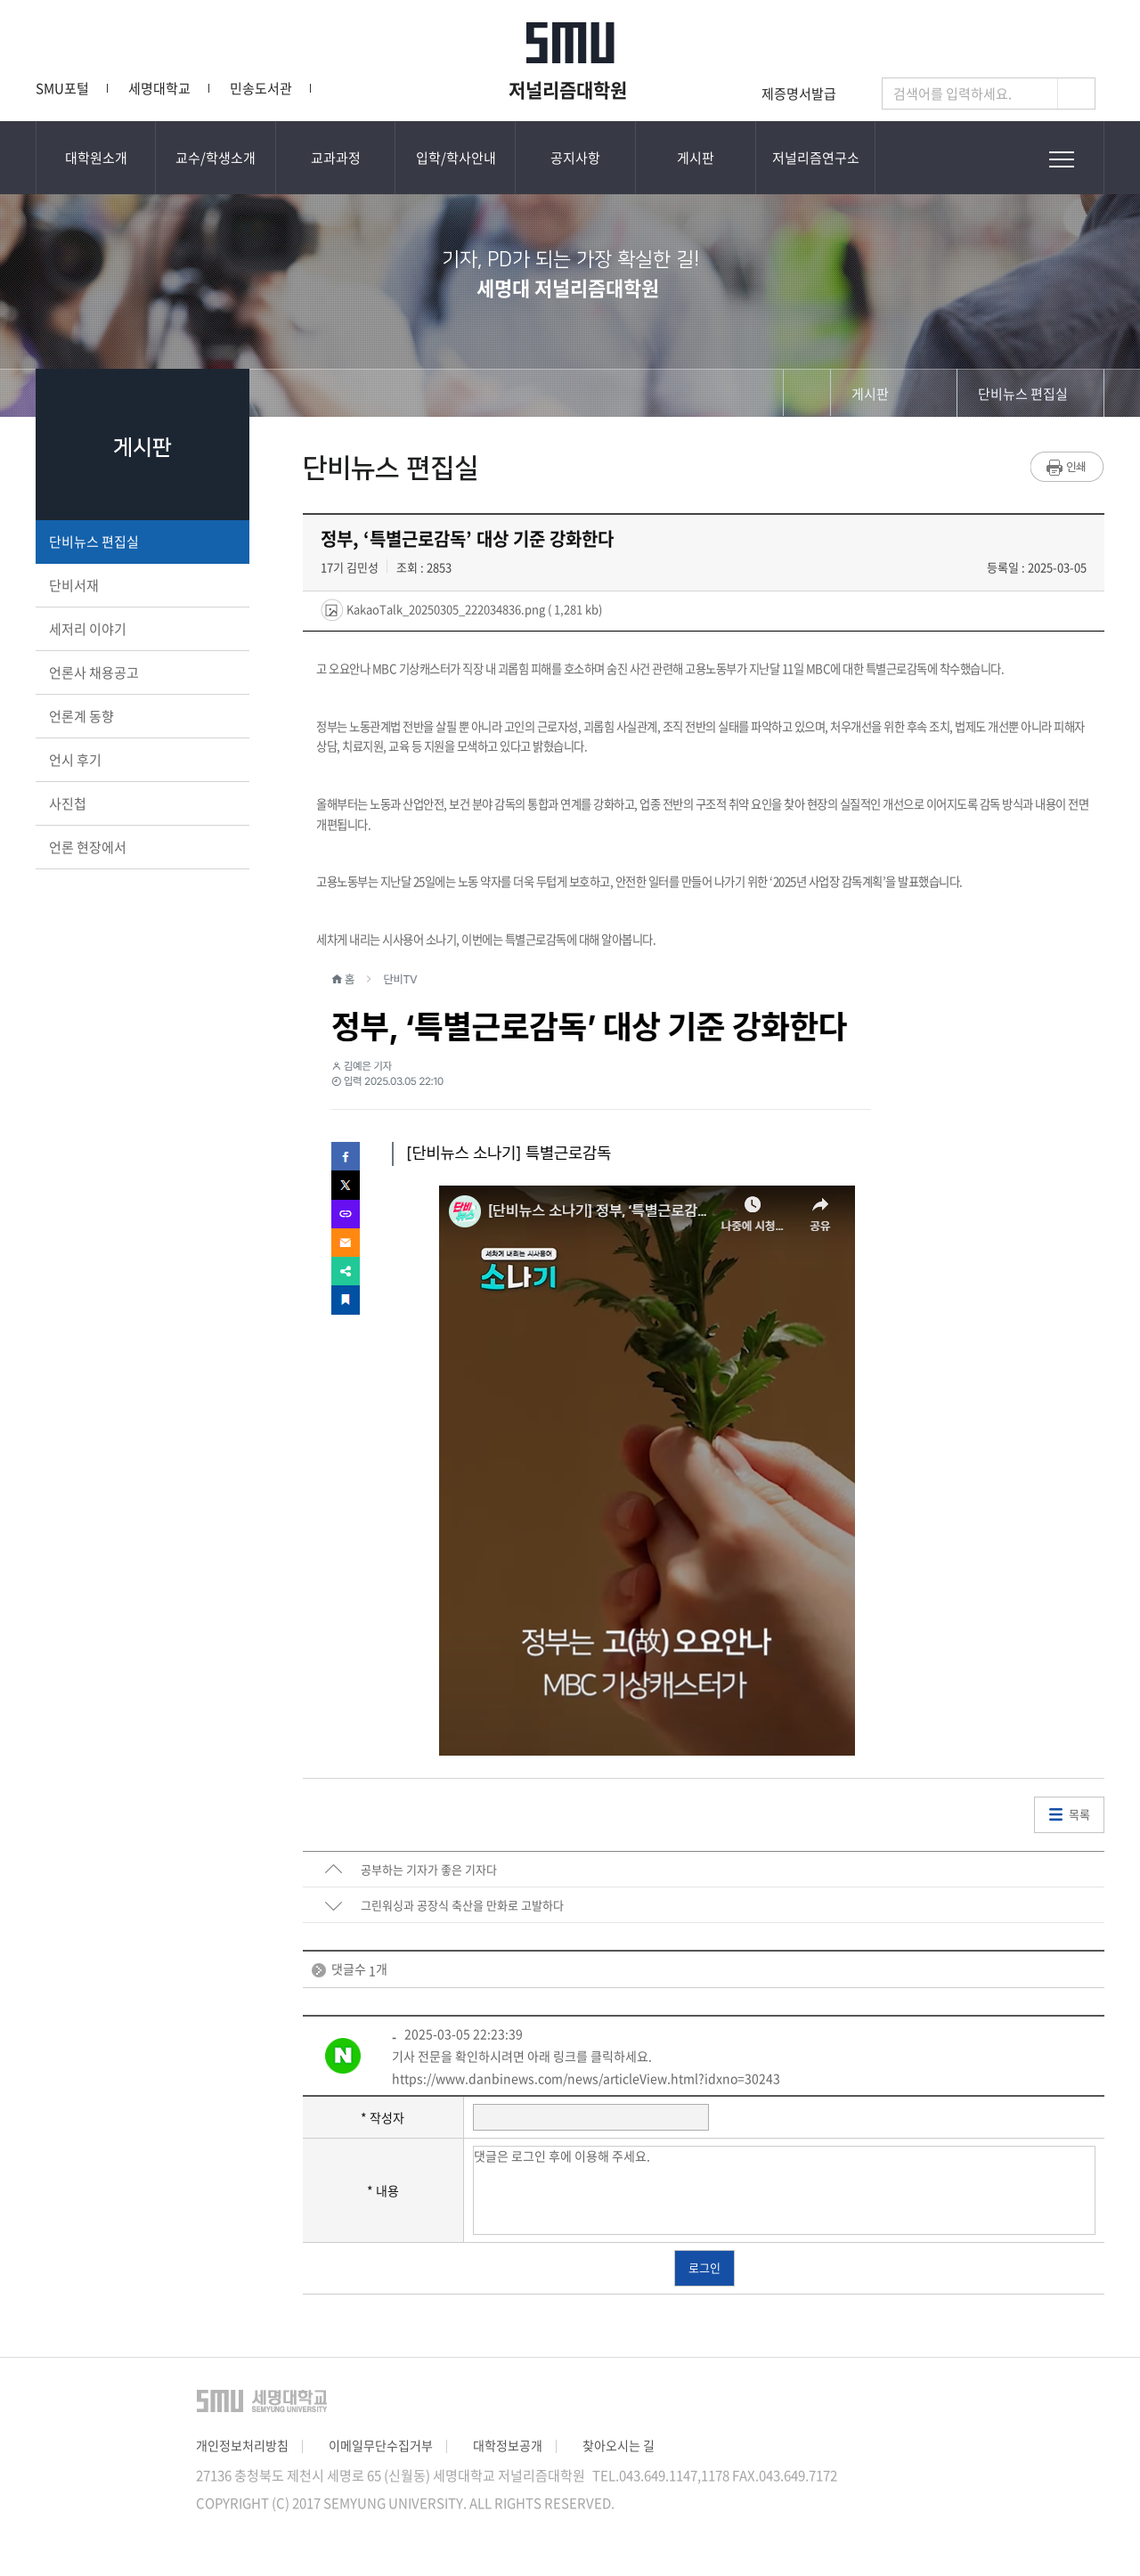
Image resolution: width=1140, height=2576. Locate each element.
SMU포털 (62, 88)
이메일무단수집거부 (381, 2445)
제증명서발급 (798, 93)
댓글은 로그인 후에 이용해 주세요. (784, 2190)
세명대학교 (159, 88)
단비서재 (140, 585)
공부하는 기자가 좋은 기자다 (429, 1869)
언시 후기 (140, 760)
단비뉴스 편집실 (140, 541)
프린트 (1067, 467)
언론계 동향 (140, 716)
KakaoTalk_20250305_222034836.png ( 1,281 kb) (473, 608)
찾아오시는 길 (618, 2445)
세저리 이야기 (140, 629)
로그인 (704, 2267)
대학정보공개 (507, 2445)
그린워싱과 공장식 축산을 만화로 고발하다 (462, 1904)
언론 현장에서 (140, 847)
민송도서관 (261, 88)
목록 (1079, 1814)
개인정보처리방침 (242, 2445)
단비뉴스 (363, 88)
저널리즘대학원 (570, 89)
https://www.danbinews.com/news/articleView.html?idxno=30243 (586, 2078)
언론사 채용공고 (140, 672)
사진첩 (140, 803)
